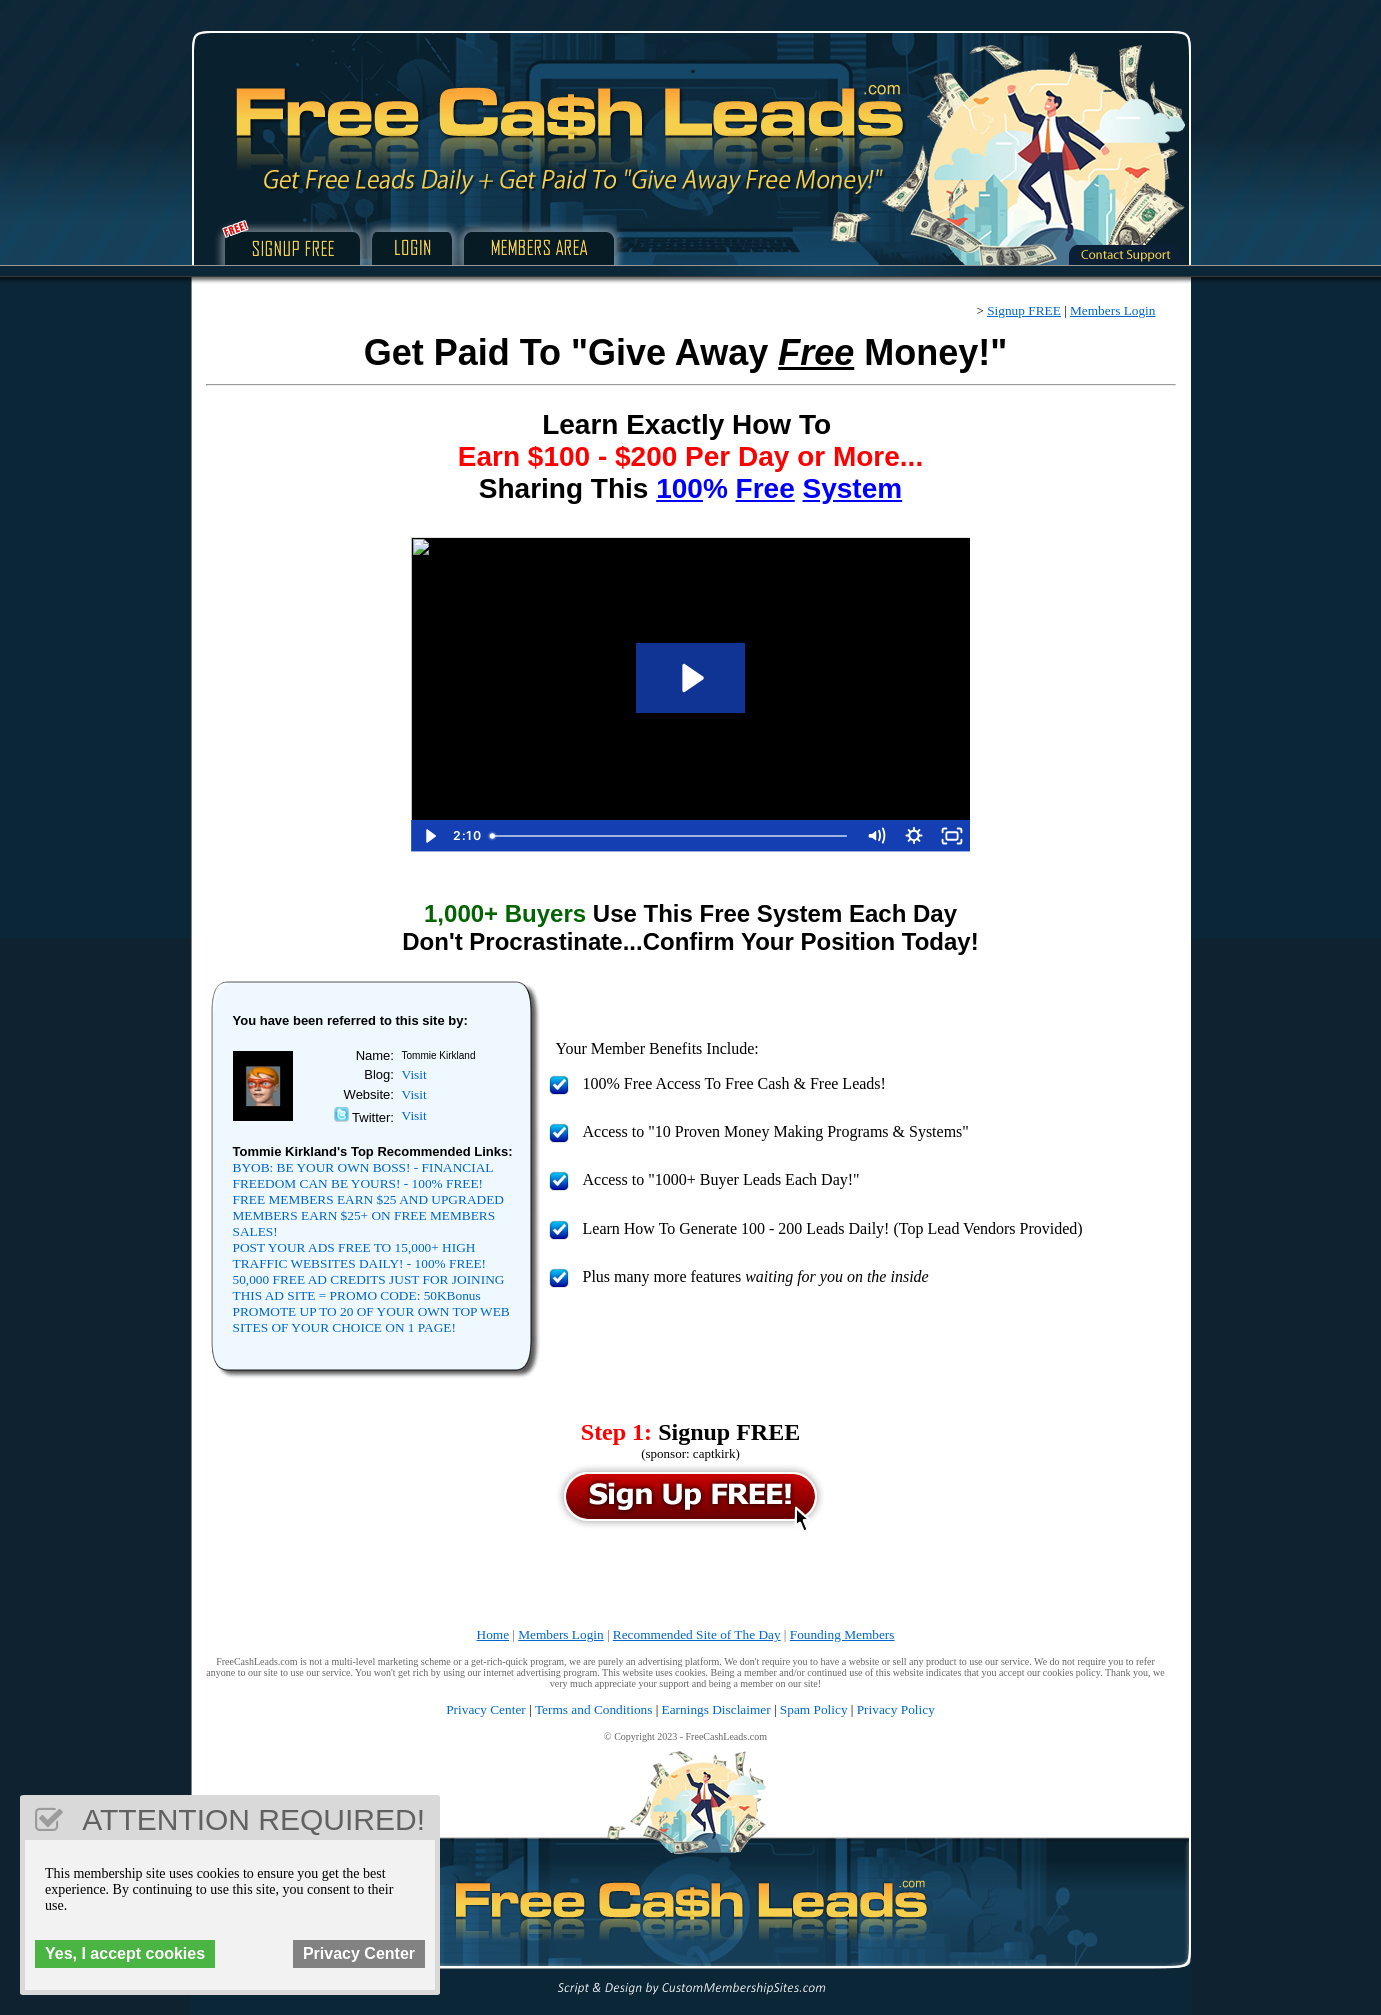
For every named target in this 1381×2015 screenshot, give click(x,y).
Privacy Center (486, 1709)
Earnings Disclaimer (716, 1709)
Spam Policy (814, 1709)
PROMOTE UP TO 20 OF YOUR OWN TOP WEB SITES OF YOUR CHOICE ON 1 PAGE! (371, 1319)
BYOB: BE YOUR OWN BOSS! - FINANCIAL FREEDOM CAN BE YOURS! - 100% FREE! (363, 1175)
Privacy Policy (896, 1709)
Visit (414, 1074)
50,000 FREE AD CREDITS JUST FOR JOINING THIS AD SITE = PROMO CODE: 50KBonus (369, 1287)
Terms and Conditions (594, 1709)
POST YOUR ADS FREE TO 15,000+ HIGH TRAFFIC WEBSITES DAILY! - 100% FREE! (360, 1255)
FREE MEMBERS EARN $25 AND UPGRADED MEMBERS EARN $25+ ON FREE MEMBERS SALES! (368, 1215)
